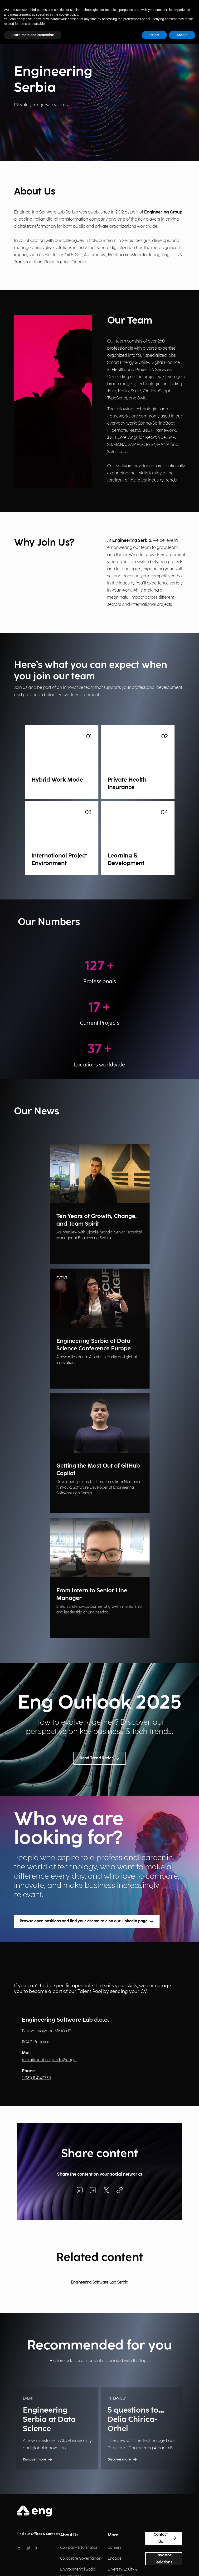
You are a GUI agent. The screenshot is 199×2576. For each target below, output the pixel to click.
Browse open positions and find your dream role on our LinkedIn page (87, 1921)
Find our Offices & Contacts (38, 2534)
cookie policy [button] (68, 14)
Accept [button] (182, 35)
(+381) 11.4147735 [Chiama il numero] (36, 2078)
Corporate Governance (80, 2558)
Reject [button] (154, 35)
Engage (114, 2558)
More (113, 2535)
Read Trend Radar (99, 1758)
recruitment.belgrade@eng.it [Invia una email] (49, 2059)
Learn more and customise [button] (32, 35)
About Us (69, 2535)
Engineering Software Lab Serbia (99, 2282)
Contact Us (165, 2538)
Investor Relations (163, 2559)
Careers (114, 2547)
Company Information (79, 2547)
